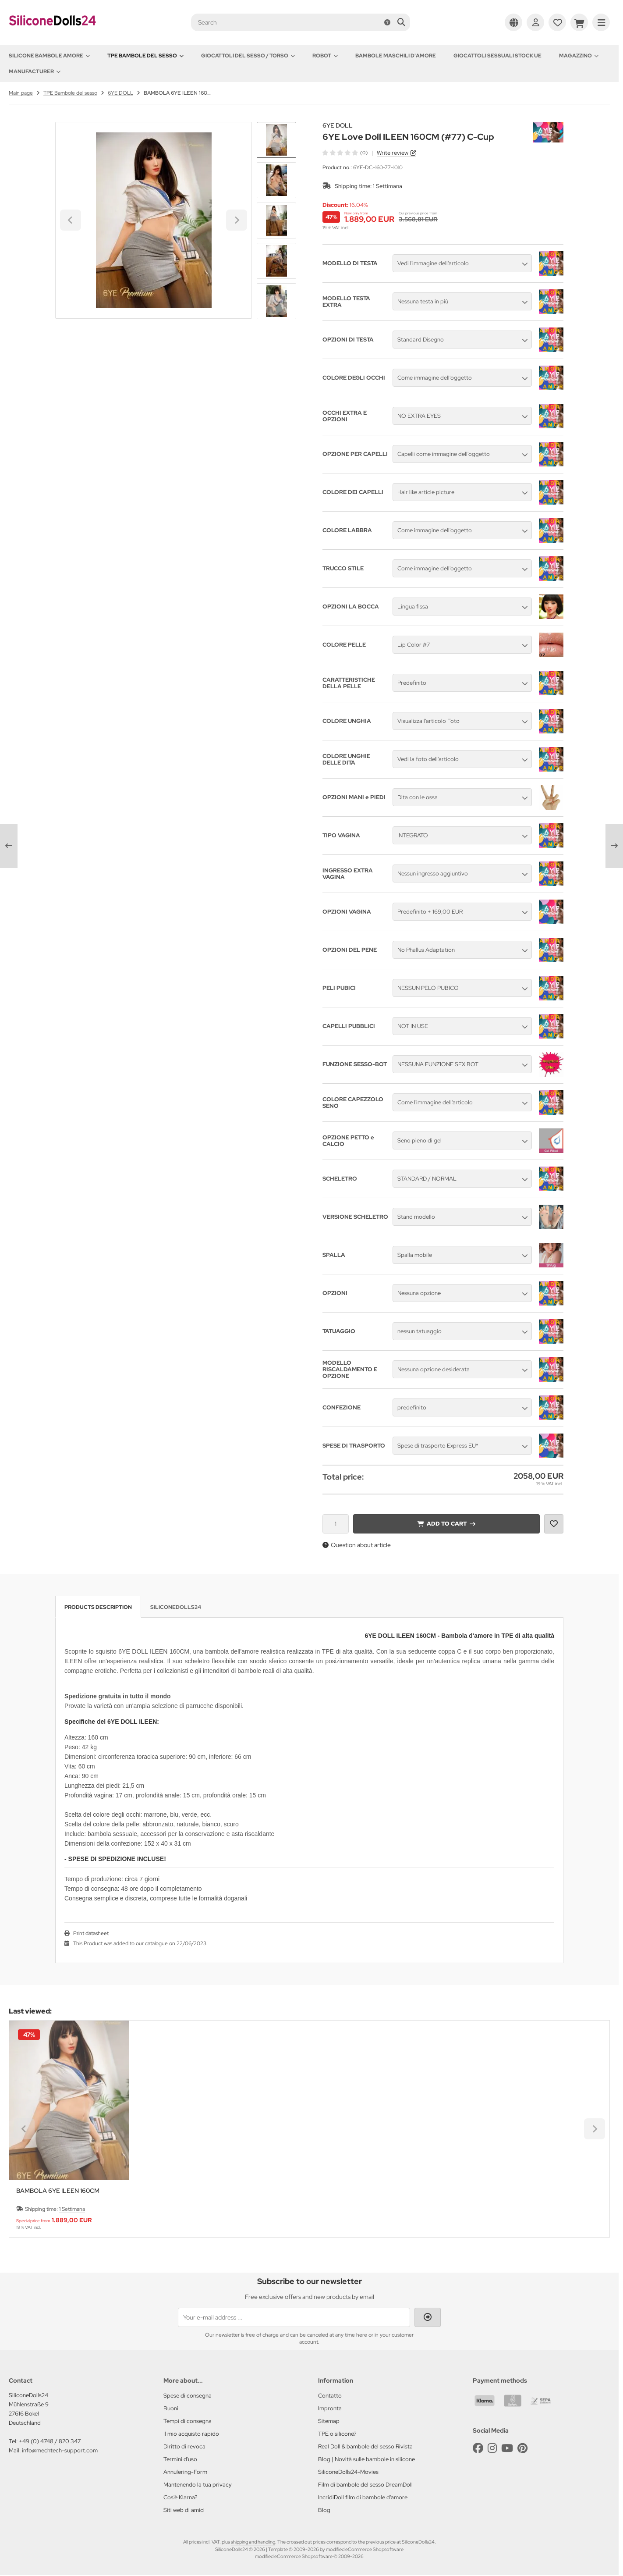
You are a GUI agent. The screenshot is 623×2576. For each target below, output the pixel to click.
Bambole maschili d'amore (395, 55)
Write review (392, 153)
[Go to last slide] (276, 136)
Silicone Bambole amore (49, 55)
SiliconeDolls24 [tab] (175, 1607)
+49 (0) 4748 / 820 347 (50, 2441)
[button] (276, 180)
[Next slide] (276, 304)
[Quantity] (335, 1524)
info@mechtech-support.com (60, 2450)
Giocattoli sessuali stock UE (497, 55)
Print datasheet (91, 1933)
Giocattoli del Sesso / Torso (248, 55)
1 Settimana (387, 186)
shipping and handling (253, 2542)
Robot (325, 55)
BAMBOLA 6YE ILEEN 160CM (57, 2191)
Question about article (356, 1545)
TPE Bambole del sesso (145, 55)
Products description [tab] (98, 1607)
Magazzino (578, 55)
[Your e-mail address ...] (294, 2317)
